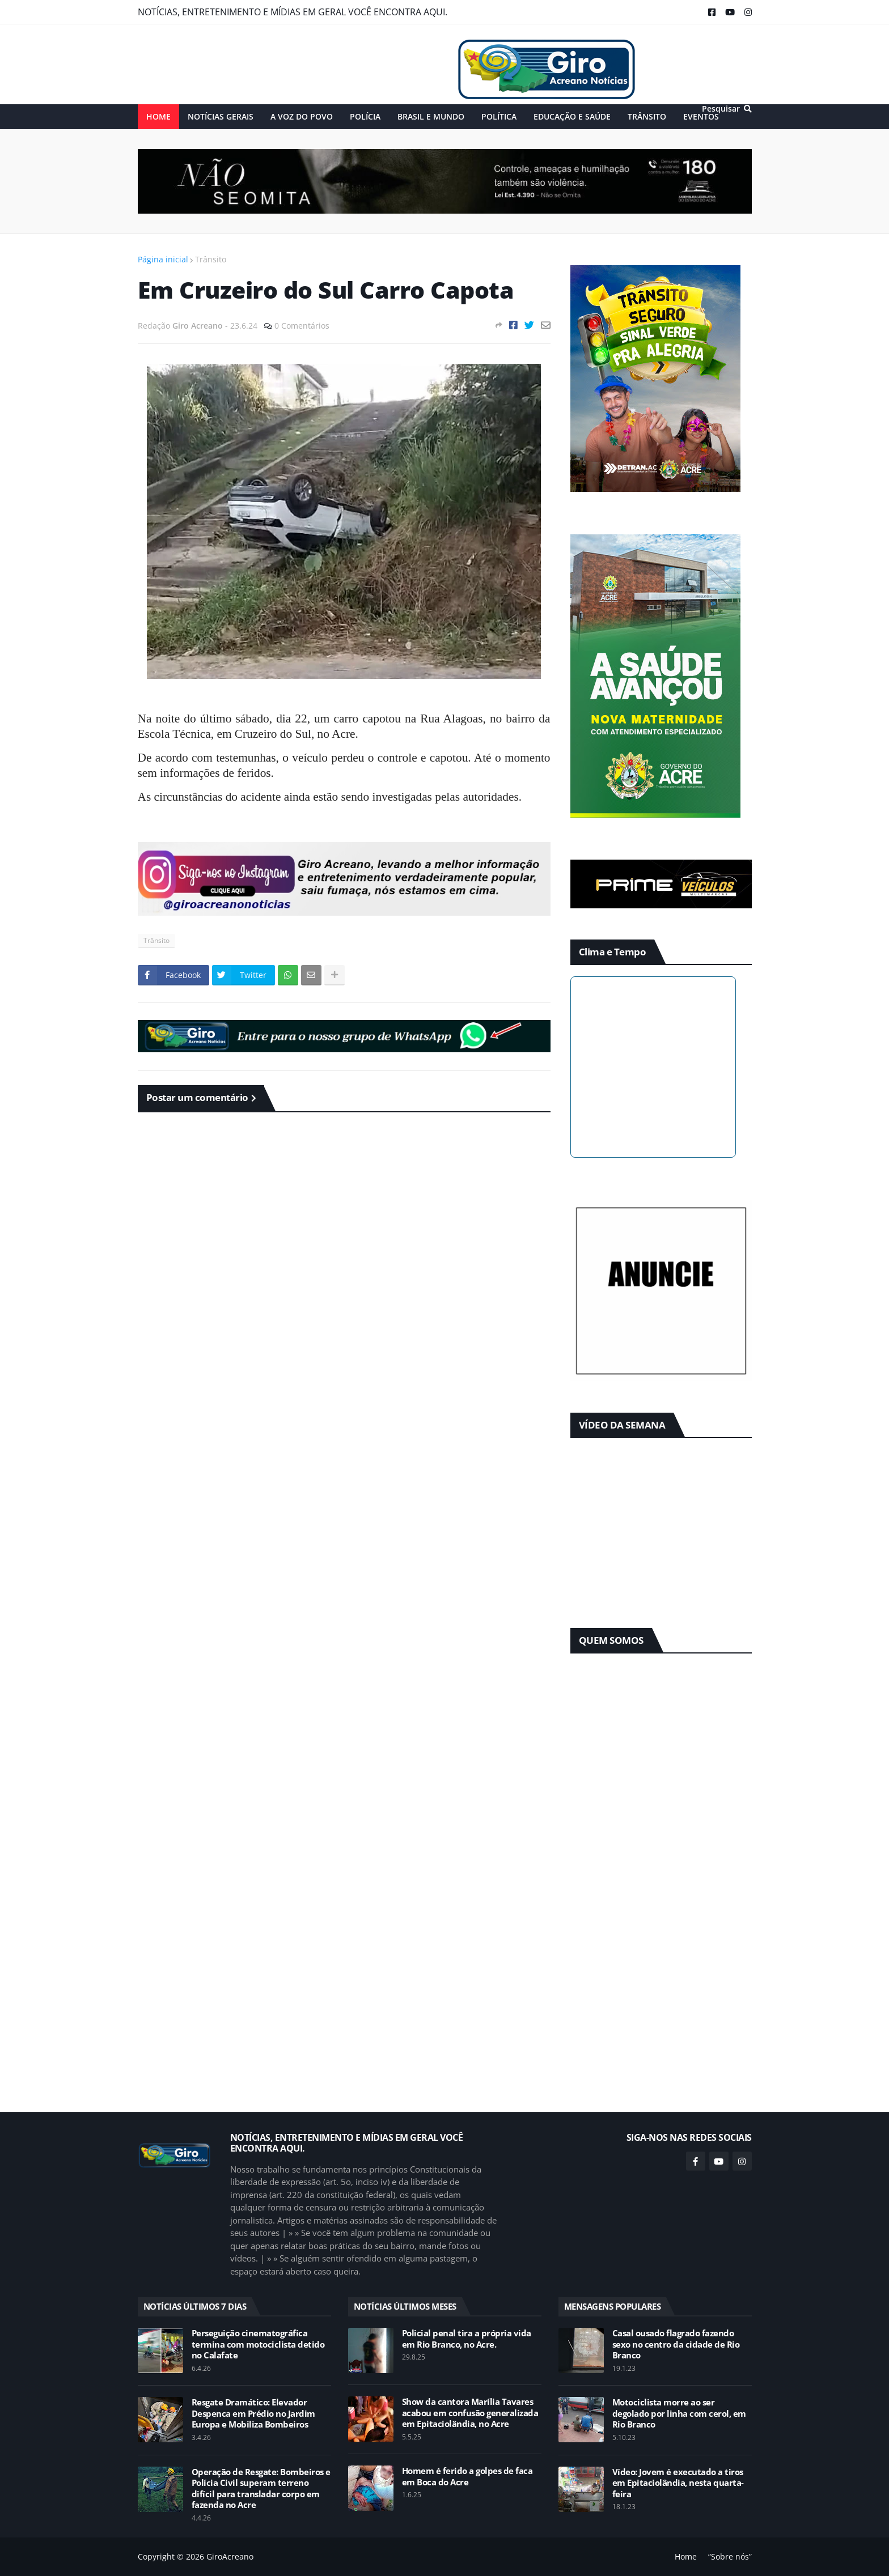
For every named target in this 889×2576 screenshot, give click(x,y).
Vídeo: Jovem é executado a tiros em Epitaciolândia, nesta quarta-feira (678, 2483)
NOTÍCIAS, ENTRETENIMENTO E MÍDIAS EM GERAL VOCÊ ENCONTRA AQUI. (292, 12)
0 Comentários (301, 325)
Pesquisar (721, 109)
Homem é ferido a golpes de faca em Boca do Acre (467, 2477)
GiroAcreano (229, 2556)
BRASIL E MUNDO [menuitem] (430, 116)
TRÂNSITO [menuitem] (647, 116)
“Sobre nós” (730, 2556)
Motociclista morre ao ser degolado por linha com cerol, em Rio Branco (679, 2413)
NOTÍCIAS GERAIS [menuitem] (220, 116)
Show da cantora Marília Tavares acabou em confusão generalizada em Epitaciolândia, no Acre (470, 2412)
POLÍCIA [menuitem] (365, 116)
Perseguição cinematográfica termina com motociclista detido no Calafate (258, 2344)
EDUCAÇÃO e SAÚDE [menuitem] (572, 116)
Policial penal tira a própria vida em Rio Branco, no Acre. (466, 2339)
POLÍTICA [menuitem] (499, 116)
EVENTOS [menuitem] (701, 116)
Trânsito (210, 259)
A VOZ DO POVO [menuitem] (301, 116)
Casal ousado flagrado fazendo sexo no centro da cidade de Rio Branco (676, 2344)
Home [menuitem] (158, 116)
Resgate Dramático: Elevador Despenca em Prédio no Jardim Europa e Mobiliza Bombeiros (253, 2413)
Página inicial (163, 259)
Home (686, 2556)
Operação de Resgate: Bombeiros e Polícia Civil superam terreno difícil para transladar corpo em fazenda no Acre (261, 2489)
